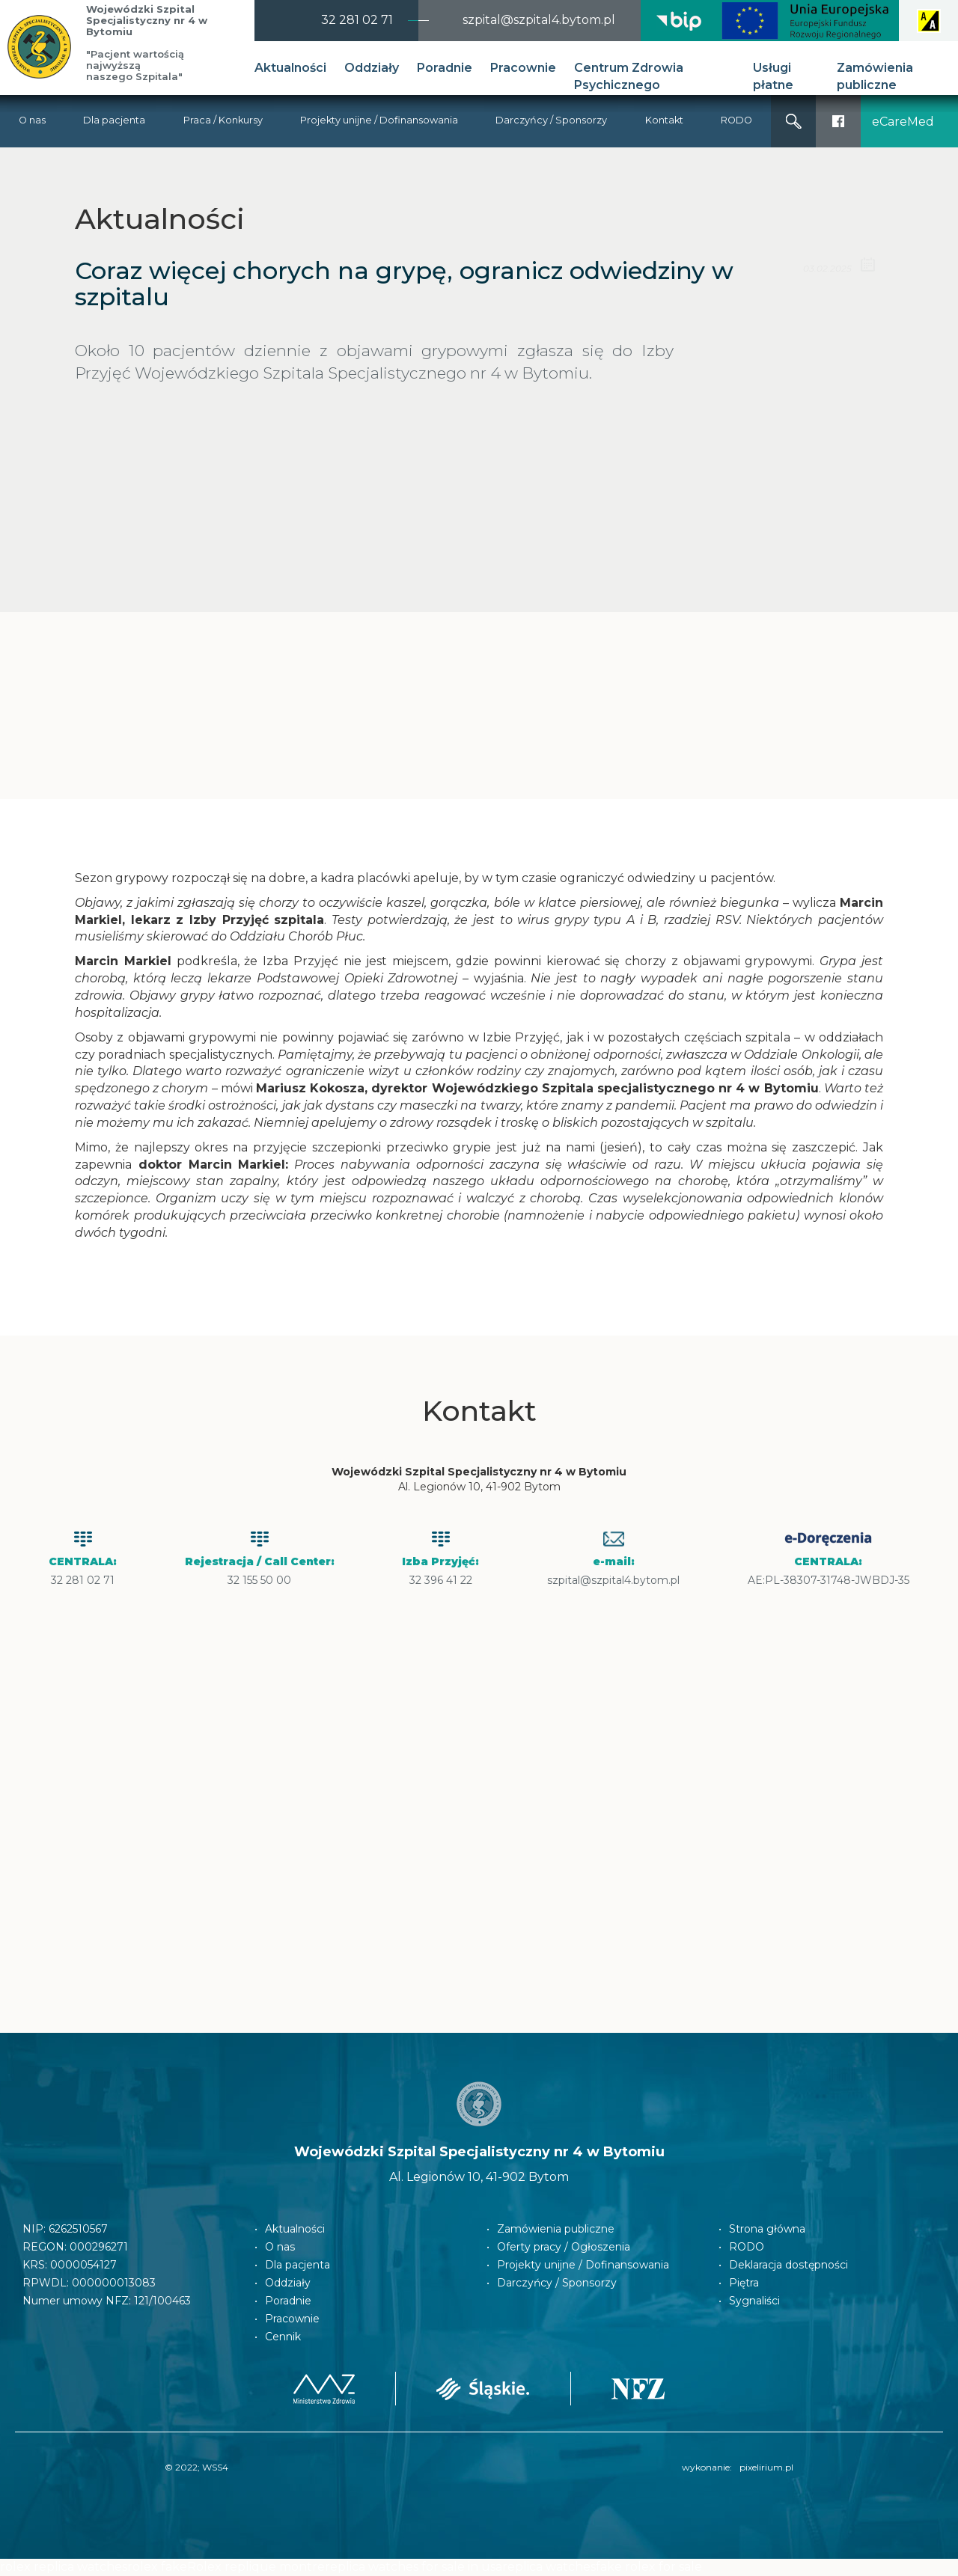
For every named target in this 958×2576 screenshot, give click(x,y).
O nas (32, 120)
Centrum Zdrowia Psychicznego (628, 76)
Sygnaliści (754, 2300)
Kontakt (664, 120)
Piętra (744, 2282)
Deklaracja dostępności (788, 2264)
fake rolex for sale (649, 2567)
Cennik (283, 2336)
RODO (736, 120)
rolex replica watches (63, 2567)
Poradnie (444, 68)
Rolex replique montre (256, 2567)
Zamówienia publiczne (875, 76)
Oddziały (371, 68)
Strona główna (767, 2229)
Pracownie (523, 68)
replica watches (549, 2567)
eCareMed (903, 121)
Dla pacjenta (114, 120)
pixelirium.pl (766, 2467)
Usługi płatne (773, 76)
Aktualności (290, 68)
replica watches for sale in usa (413, 2567)
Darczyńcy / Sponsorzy (551, 120)
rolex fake (157, 2567)
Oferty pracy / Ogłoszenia (563, 2247)
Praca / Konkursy (223, 120)
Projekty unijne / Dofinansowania (379, 120)
